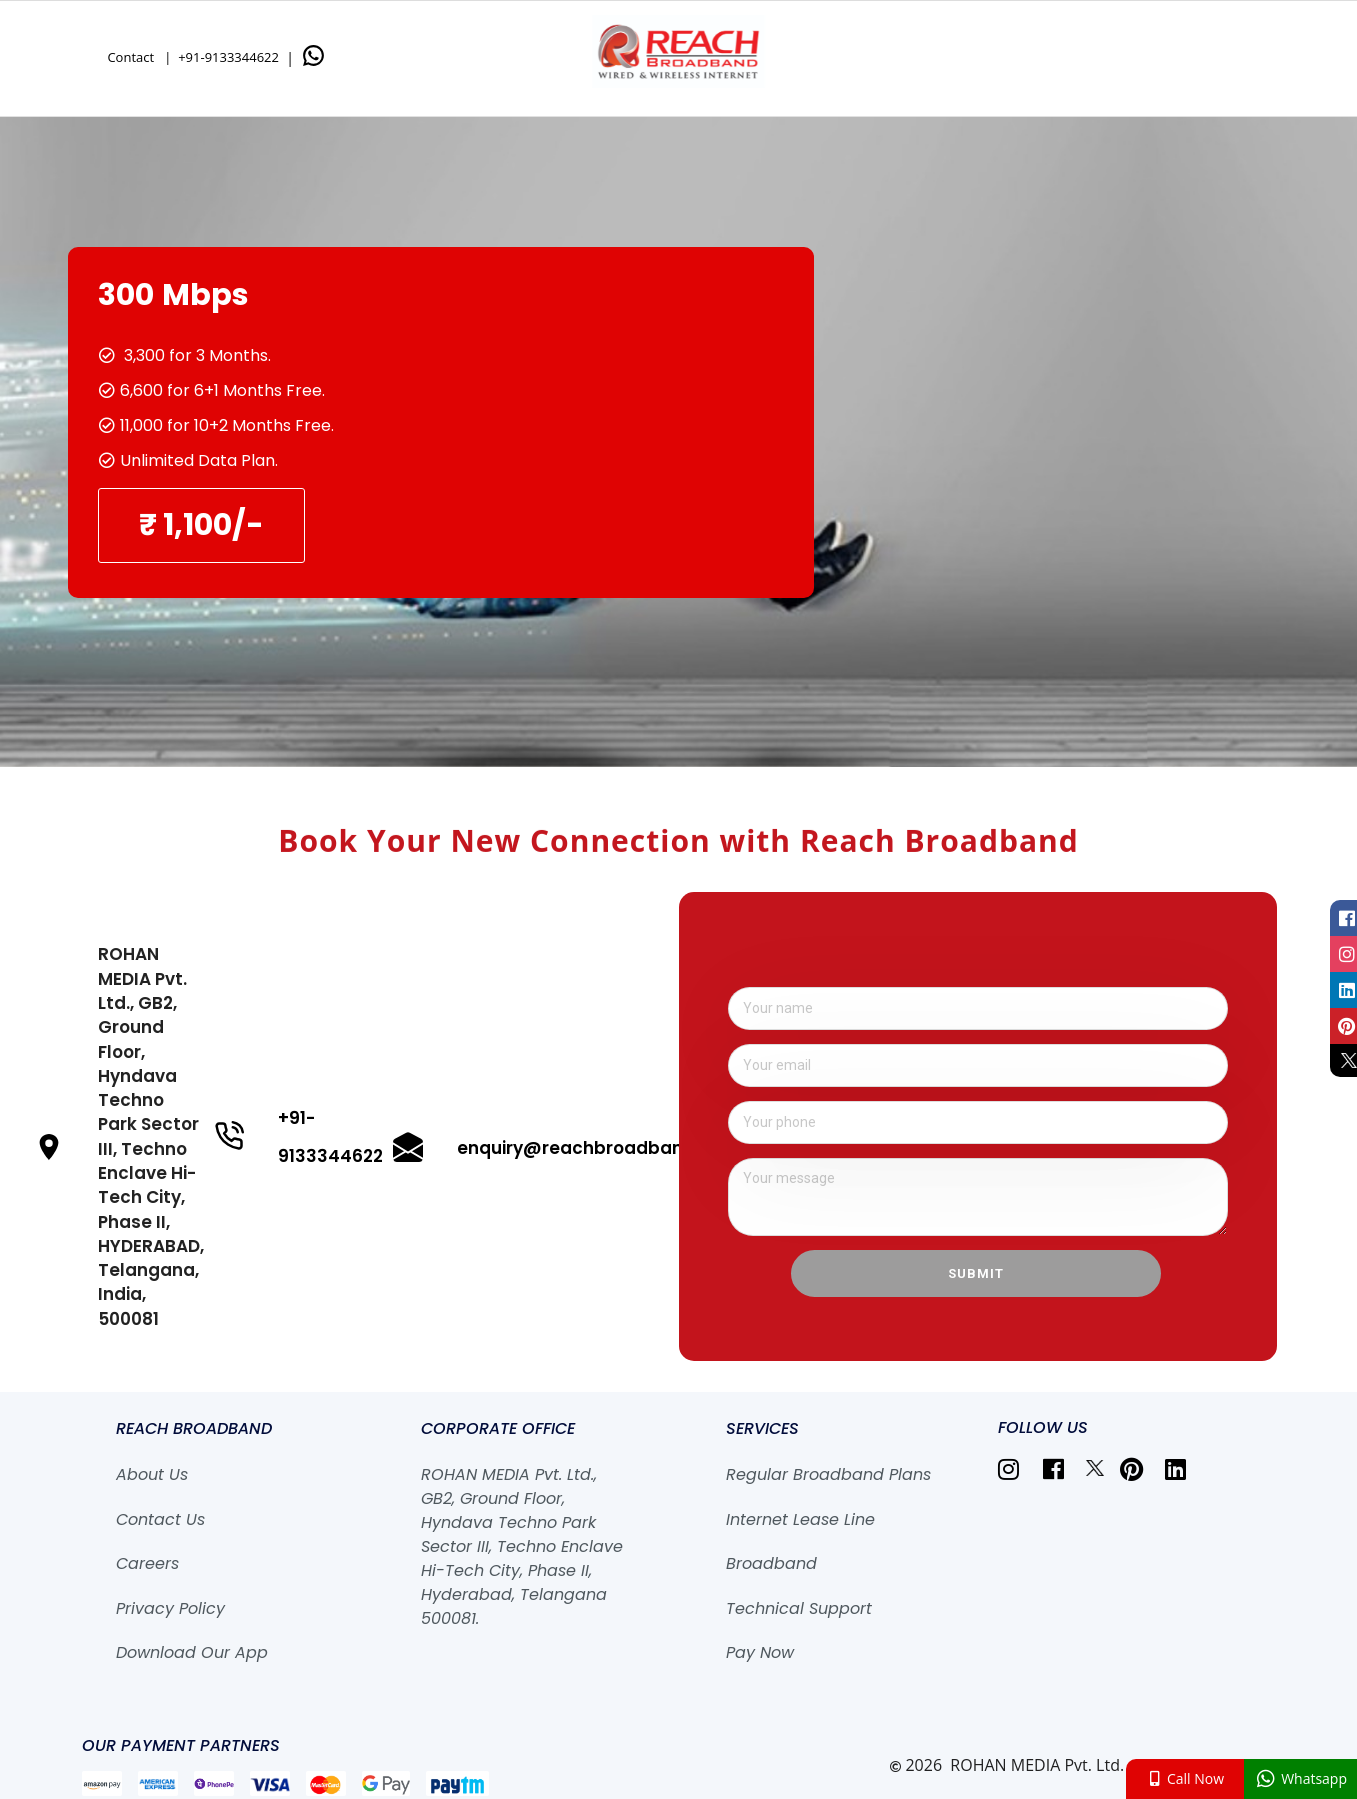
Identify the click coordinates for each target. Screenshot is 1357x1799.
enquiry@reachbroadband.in (585, 1148)
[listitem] (1012, 1468)
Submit (976, 1273)
